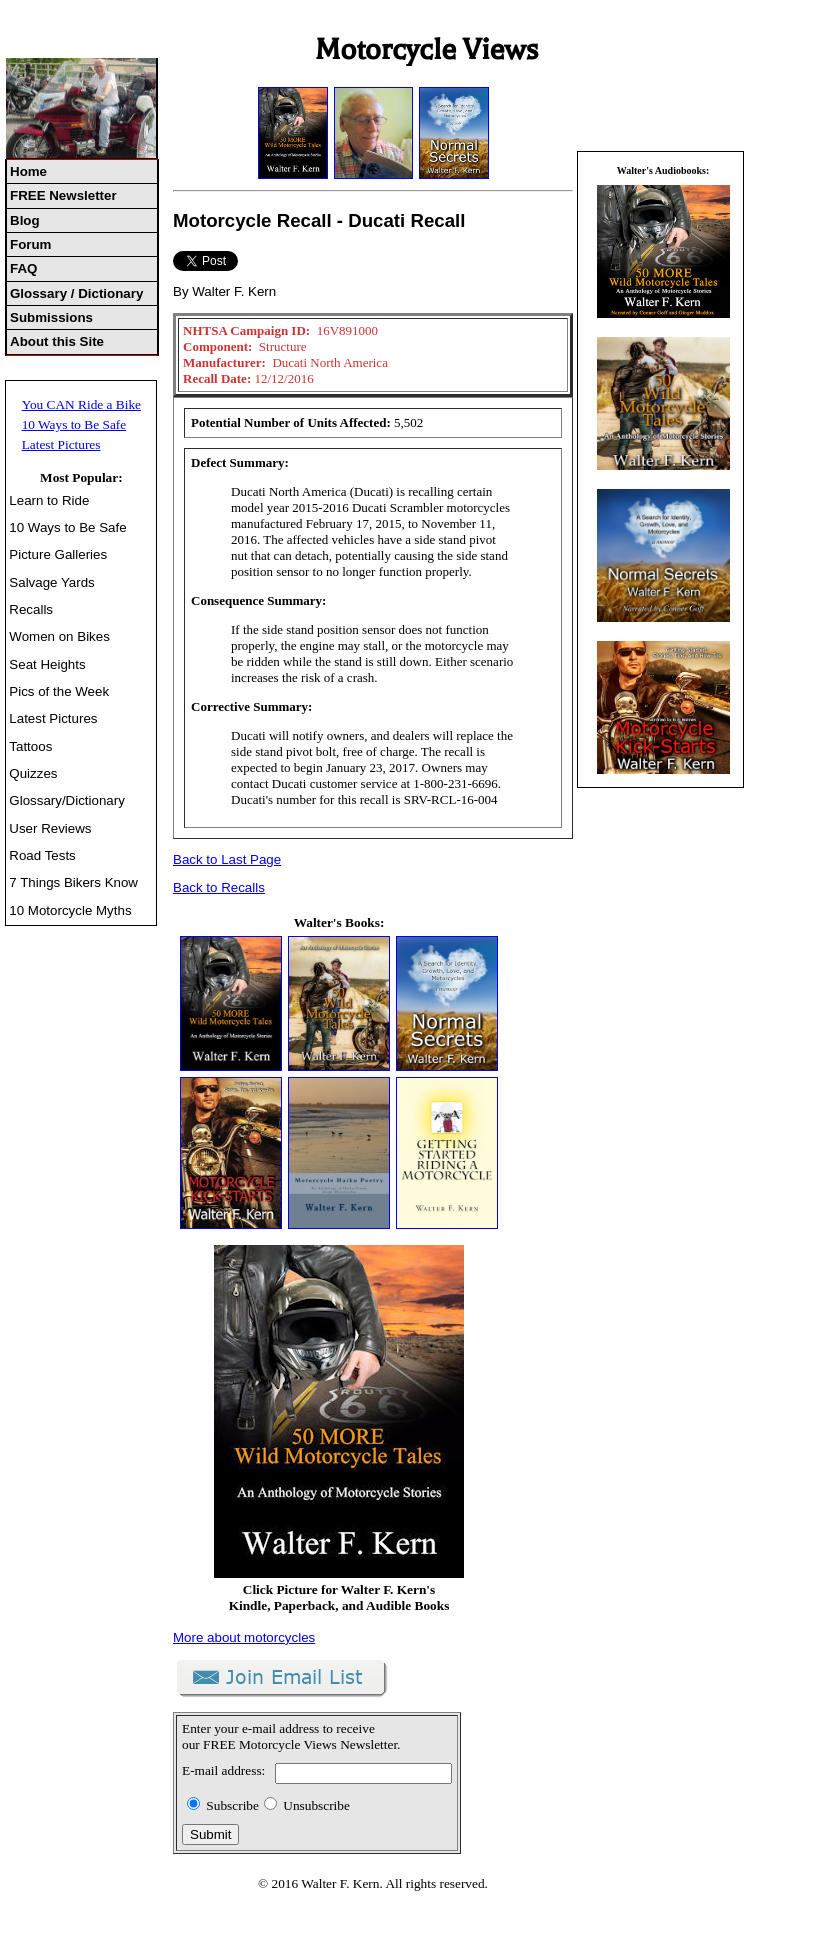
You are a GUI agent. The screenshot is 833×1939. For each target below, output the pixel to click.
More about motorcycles (244, 1637)
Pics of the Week (59, 691)
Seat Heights (47, 664)
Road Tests (42, 855)
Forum (30, 244)
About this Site (57, 341)
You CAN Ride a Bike (81, 404)
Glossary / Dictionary (76, 293)
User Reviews (50, 828)
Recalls (31, 609)
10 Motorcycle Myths (70, 910)
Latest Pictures (61, 444)
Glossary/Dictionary (67, 800)
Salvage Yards (51, 582)
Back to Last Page (227, 859)
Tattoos (30, 746)
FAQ (23, 268)
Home (28, 171)
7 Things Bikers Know (73, 882)
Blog (25, 220)
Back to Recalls (219, 887)
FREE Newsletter (63, 195)
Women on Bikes (59, 636)
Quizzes (33, 773)
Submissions (51, 317)
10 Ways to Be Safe (74, 424)
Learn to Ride (49, 500)
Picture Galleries (58, 554)
